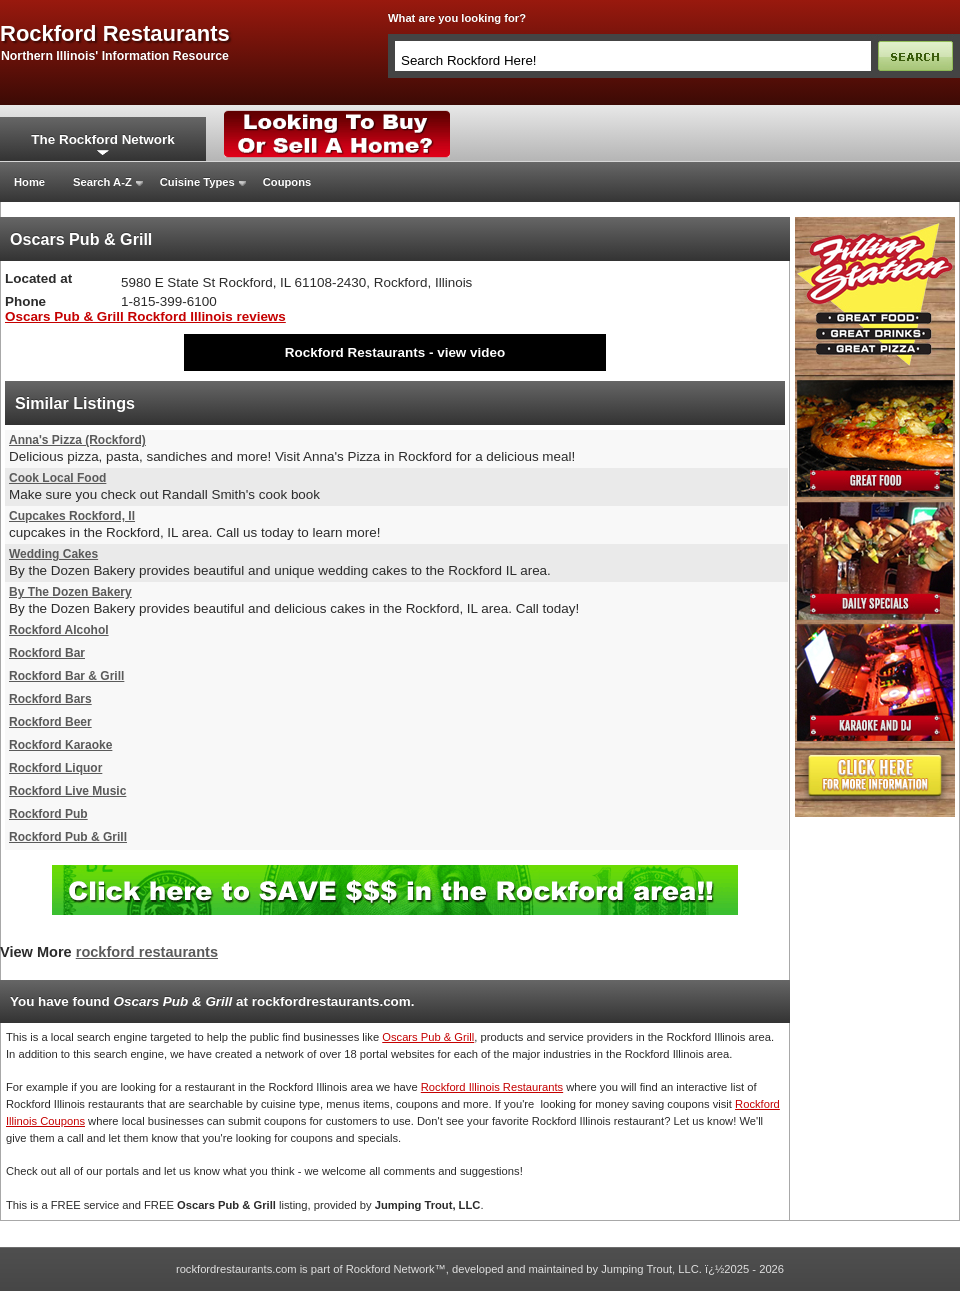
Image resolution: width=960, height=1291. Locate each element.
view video (471, 352)
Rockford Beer (50, 722)
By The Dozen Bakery (70, 592)
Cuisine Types (197, 182)
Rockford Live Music (67, 791)
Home (29, 182)
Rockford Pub (48, 814)
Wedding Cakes (53, 554)
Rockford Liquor (55, 768)
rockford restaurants (115, 34)
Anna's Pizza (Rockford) (77, 440)
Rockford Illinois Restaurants (492, 1087)
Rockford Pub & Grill (68, 837)
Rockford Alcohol (59, 630)
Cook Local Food (57, 478)
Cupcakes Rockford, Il (72, 516)
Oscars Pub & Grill (428, 1037)
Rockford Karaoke (60, 745)
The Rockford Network (102, 139)
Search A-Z (102, 182)
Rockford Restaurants (355, 352)
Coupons (287, 182)
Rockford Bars (50, 699)
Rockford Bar (47, 653)
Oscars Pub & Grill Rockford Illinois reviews (145, 316)
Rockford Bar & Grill (66, 676)
